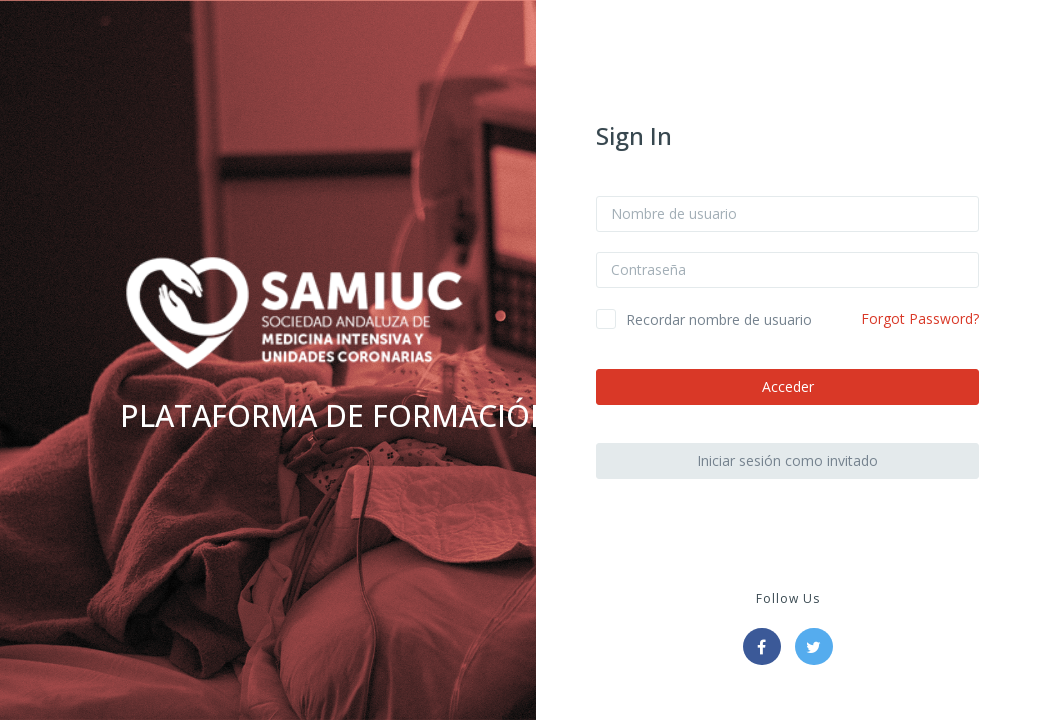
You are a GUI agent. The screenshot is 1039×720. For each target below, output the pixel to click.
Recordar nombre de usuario (719, 319)
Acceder (788, 386)
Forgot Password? (920, 318)
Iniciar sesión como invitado (787, 460)
